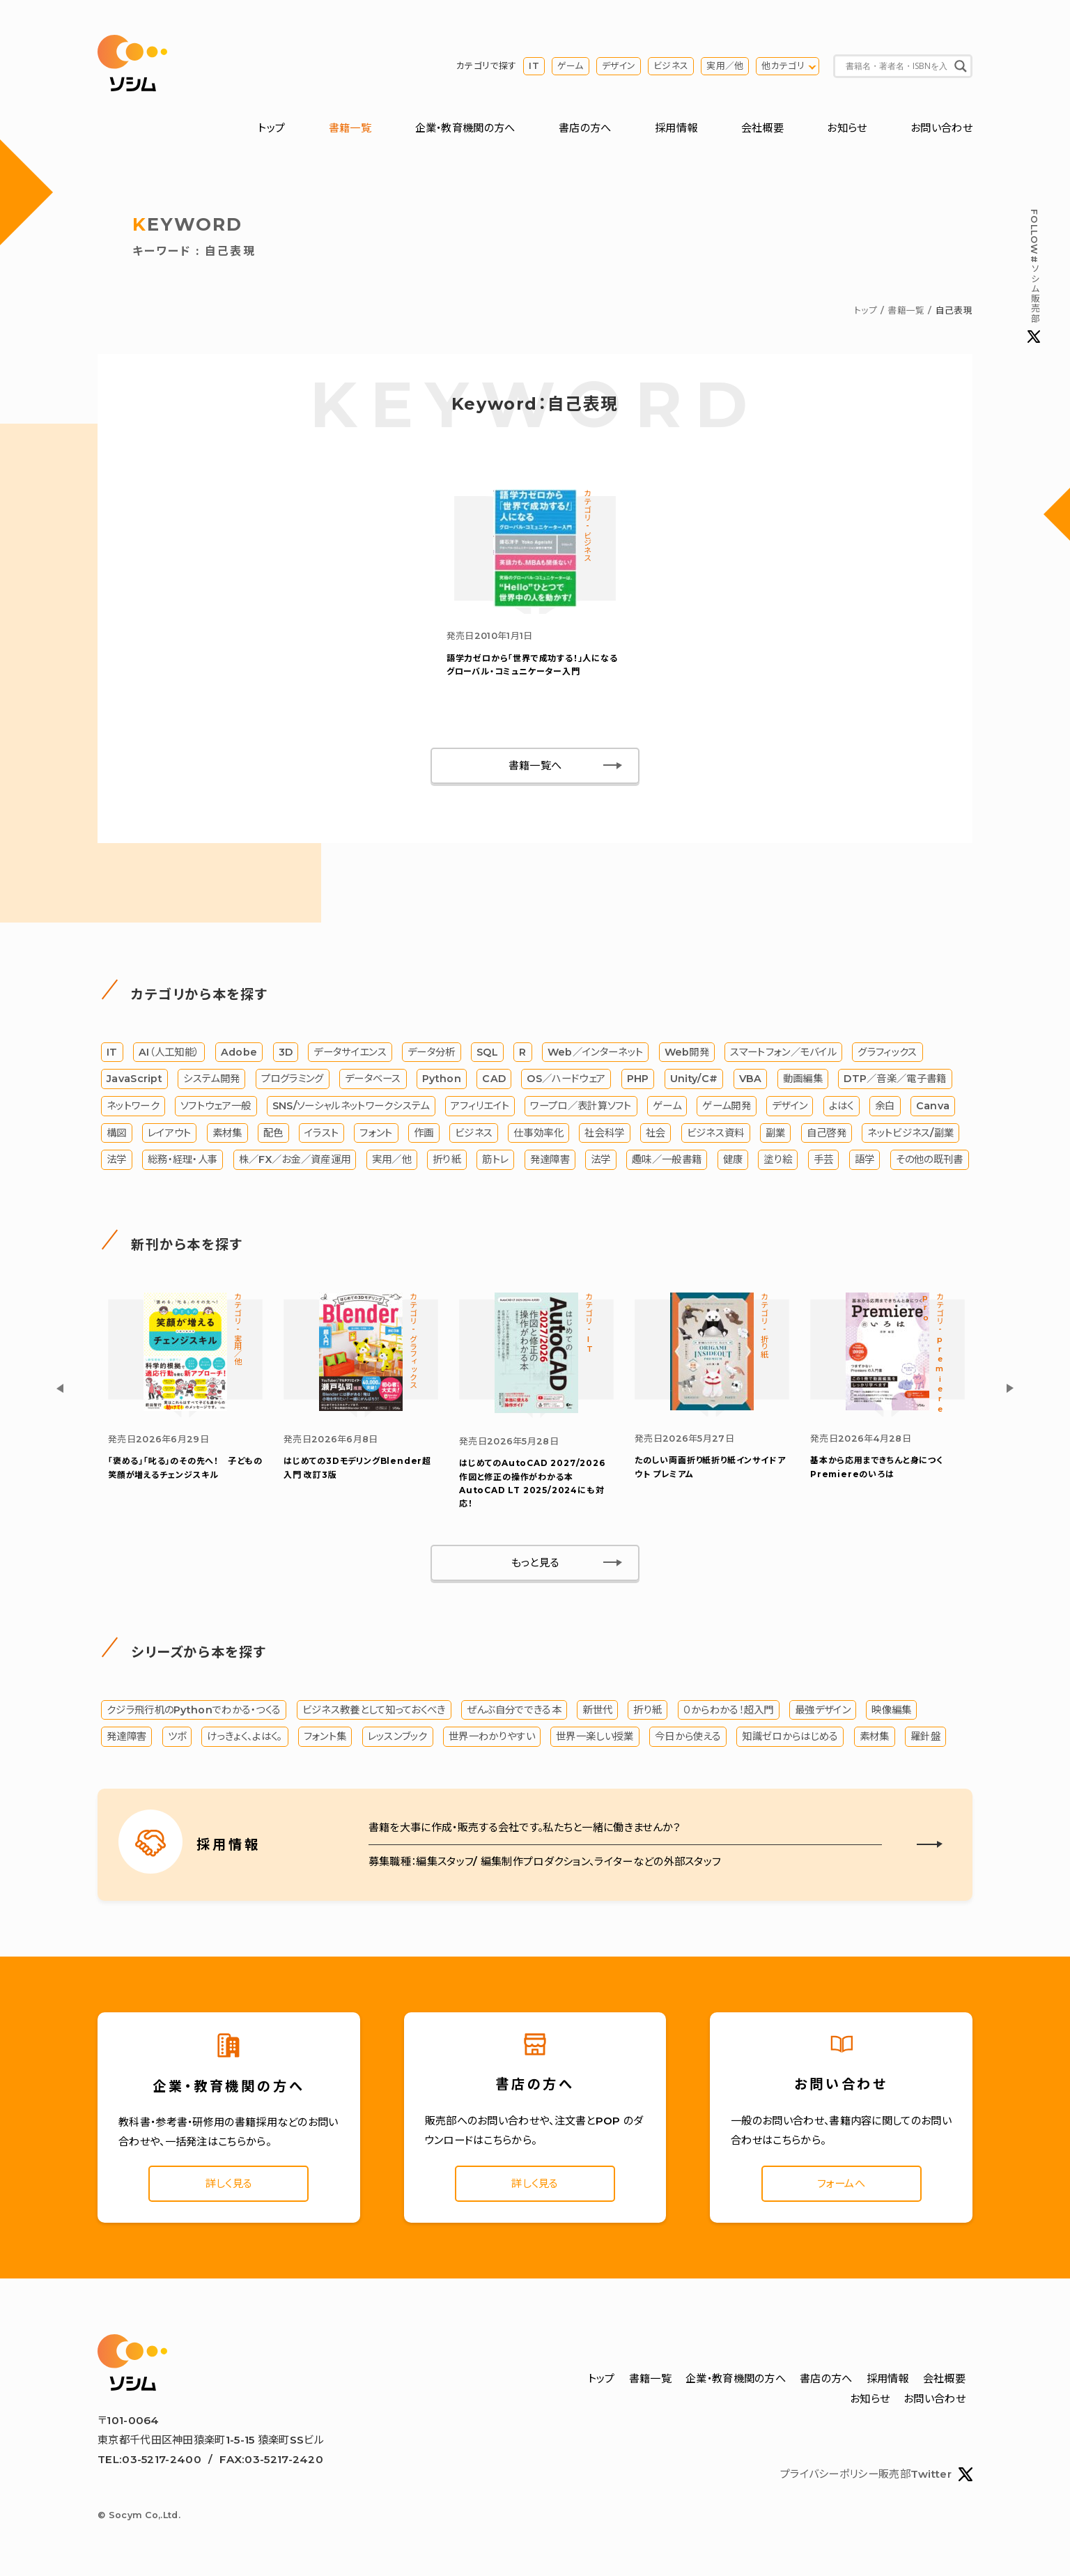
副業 (776, 1133)
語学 (865, 1159)
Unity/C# (694, 1078)
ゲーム (570, 66)
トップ (271, 127)
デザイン (618, 66)
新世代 (597, 1710)
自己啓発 (826, 1133)
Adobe (239, 1052)
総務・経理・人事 (182, 1159)
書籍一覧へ (535, 765)
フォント (375, 1133)
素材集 (227, 1133)
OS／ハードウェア (566, 1078)
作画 (424, 1133)
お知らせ (847, 127)
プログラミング (292, 1078)
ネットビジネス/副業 (910, 1133)
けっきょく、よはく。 (244, 1736)
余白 (885, 1106)
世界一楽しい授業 (594, 1736)
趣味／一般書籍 (666, 1159)
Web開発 (687, 1052)
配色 (273, 1133)
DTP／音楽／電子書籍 (895, 1078)
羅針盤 (925, 1736)
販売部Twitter (925, 2474)
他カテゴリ (783, 66)
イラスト (321, 1133)
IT (534, 66)
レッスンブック (398, 1736)
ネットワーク (133, 1106)
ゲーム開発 (726, 1106)
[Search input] (896, 66)
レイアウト (170, 1133)
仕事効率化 (538, 1133)
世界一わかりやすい (492, 1736)
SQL (487, 1052)
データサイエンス (349, 1052)
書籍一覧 (350, 127)
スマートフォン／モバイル (783, 1052)
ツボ (177, 1736)
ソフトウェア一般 (215, 1106)
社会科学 (604, 1133)
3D (286, 1052)
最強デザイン (823, 1710)
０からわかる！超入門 (728, 1710)
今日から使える (688, 1736)
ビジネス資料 (716, 1133)
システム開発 (211, 1078)
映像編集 (891, 1710)
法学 (117, 1159)
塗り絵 (777, 1159)
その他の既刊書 (929, 1159)
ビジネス (670, 66)
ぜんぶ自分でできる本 (514, 1710)
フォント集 (325, 1736)
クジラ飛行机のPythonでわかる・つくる (194, 1710)
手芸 (824, 1159)
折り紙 (447, 1159)
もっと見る (535, 1562)
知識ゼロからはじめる (790, 1736)
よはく (841, 1106)
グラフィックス (887, 1052)
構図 (117, 1133)
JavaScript (134, 1078)
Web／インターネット (595, 1052)
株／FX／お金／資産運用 (295, 1159)
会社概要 (762, 127)
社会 (656, 1133)
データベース (373, 1078)
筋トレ (495, 1159)
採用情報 (676, 127)
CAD (494, 1078)
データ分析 (432, 1052)
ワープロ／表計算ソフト (580, 1106)
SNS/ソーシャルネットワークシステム (351, 1106)
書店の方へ (585, 127)
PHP (638, 1078)
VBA (750, 1078)
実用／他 (724, 66)
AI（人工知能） (169, 1052)
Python (441, 1078)
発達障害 (550, 1159)
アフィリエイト (480, 1106)
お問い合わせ (941, 127)
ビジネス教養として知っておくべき (374, 1710)
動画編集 (803, 1078)
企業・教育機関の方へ (465, 127)
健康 (733, 1159)
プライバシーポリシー (829, 2474)
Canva (933, 1106)
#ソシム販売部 (1033, 276)
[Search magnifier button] (960, 66)
